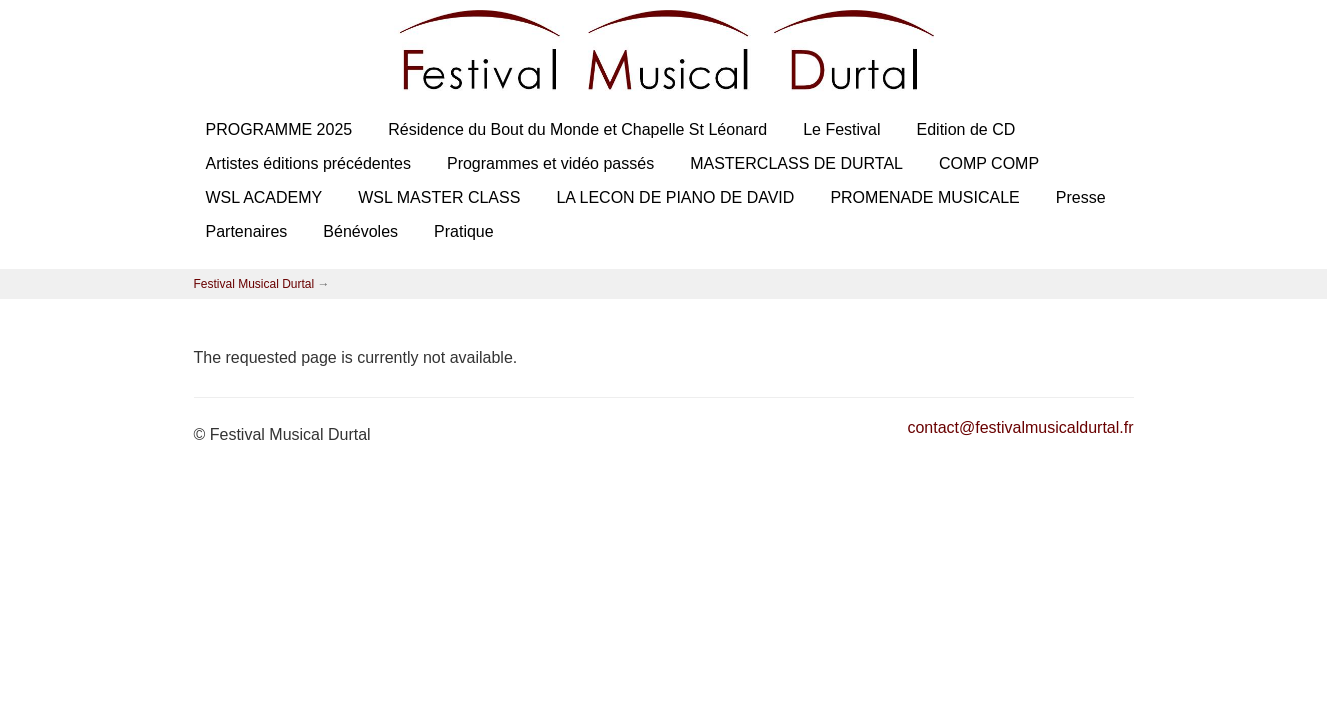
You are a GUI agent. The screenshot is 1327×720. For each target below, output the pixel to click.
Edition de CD (966, 129)
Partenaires (247, 231)
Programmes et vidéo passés (550, 163)
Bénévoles (360, 231)
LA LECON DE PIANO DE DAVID (675, 197)
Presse (1081, 197)
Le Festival (841, 129)
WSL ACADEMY (264, 197)
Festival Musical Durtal (254, 284)
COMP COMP (989, 163)
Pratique (464, 231)
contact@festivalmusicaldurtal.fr (1020, 427)
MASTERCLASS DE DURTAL (796, 163)
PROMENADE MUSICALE (924, 197)
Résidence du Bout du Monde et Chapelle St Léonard (577, 129)
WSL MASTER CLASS (439, 197)
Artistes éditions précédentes (308, 163)
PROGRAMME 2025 (279, 129)
